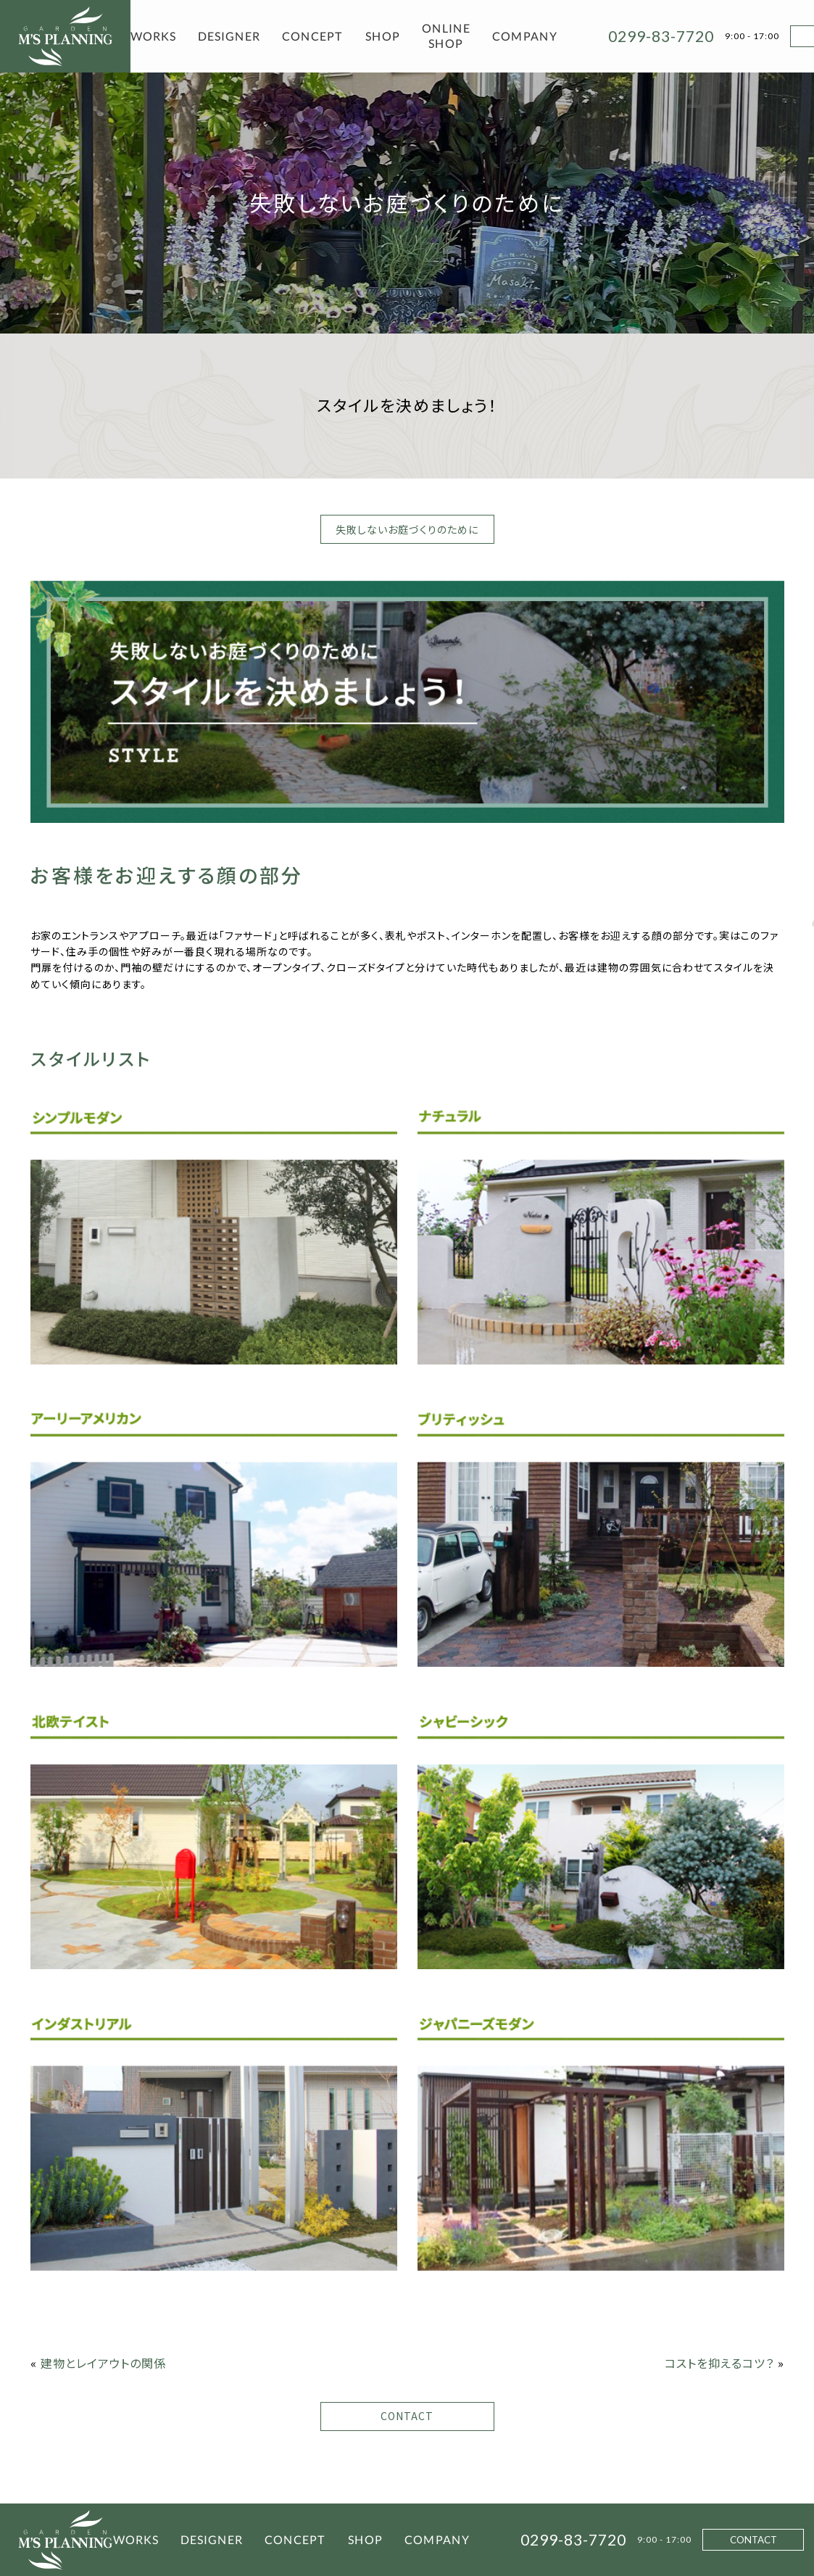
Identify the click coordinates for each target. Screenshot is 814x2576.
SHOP (382, 36)
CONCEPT (313, 36)
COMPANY (524, 36)
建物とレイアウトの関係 (103, 2363)
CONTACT (407, 2416)
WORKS (153, 36)
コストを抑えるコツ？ (719, 2363)
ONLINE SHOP (446, 35)
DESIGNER (229, 36)
